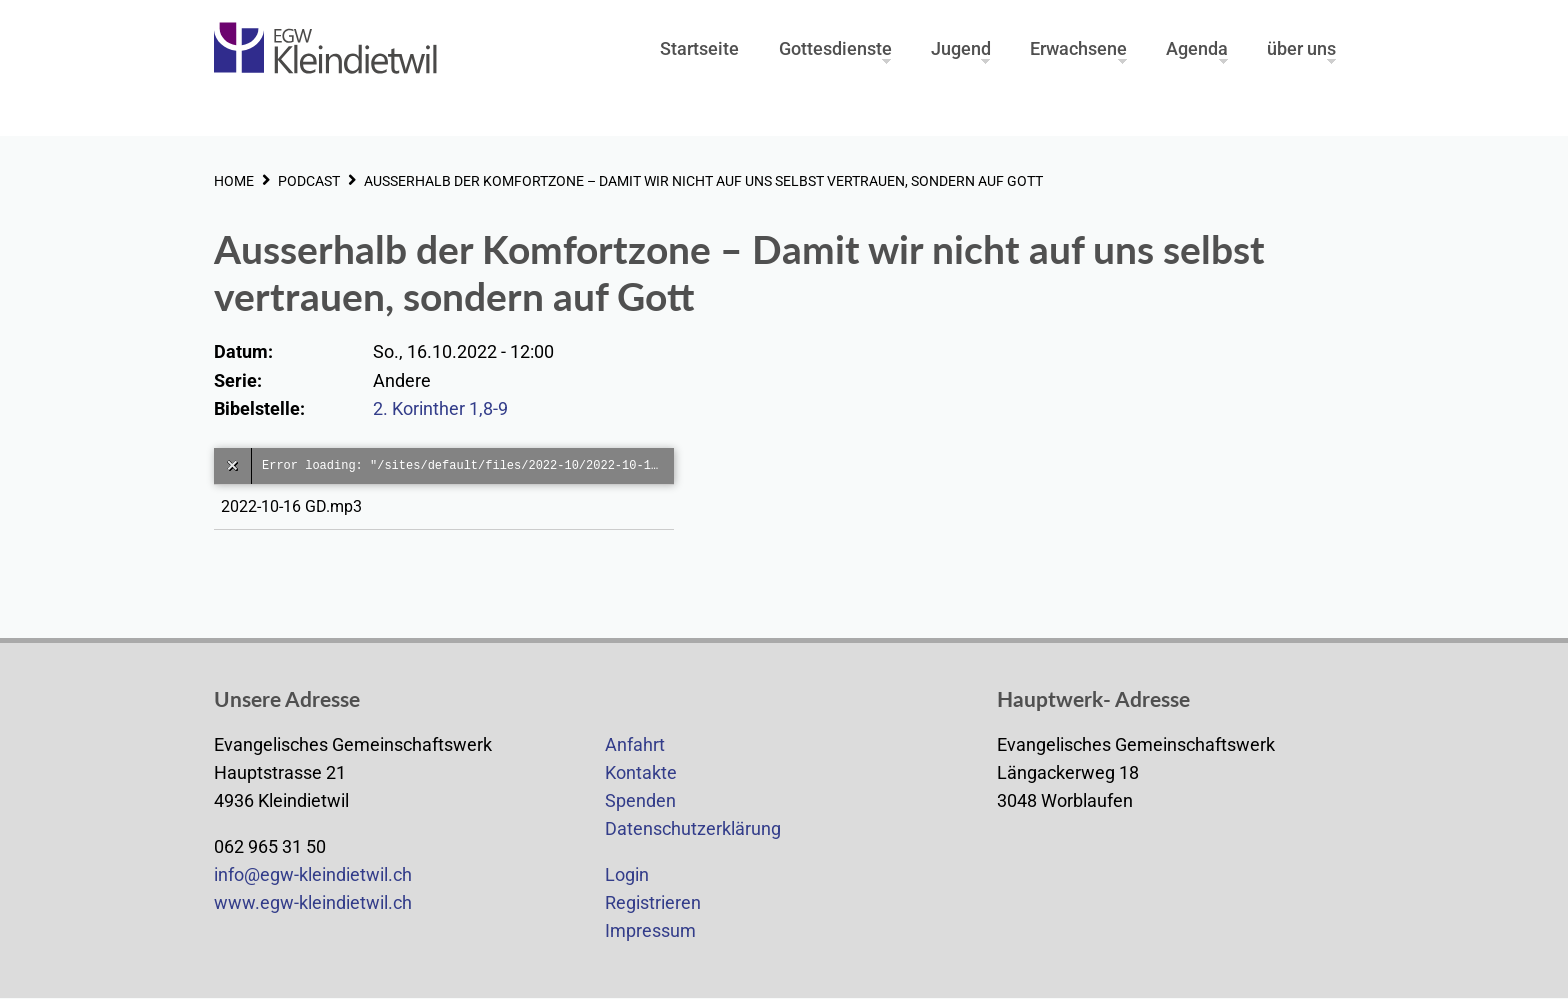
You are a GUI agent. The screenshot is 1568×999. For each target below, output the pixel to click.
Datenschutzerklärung (693, 829)
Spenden (640, 801)
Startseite (699, 49)
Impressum (650, 931)
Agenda (1197, 49)
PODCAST (309, 181)
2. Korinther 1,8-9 (440, 409)
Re (615, 903)
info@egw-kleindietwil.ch (313, 875)
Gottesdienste (835, 49)
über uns (1301, 49)
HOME (234, 181)
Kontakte (641, 773)
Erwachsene (1078, 49)
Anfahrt (635, 745)
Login (627, 875)
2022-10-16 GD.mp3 (295, 506)
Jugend (961, 49)
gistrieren (663, 903)
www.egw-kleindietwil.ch (313, 903)
